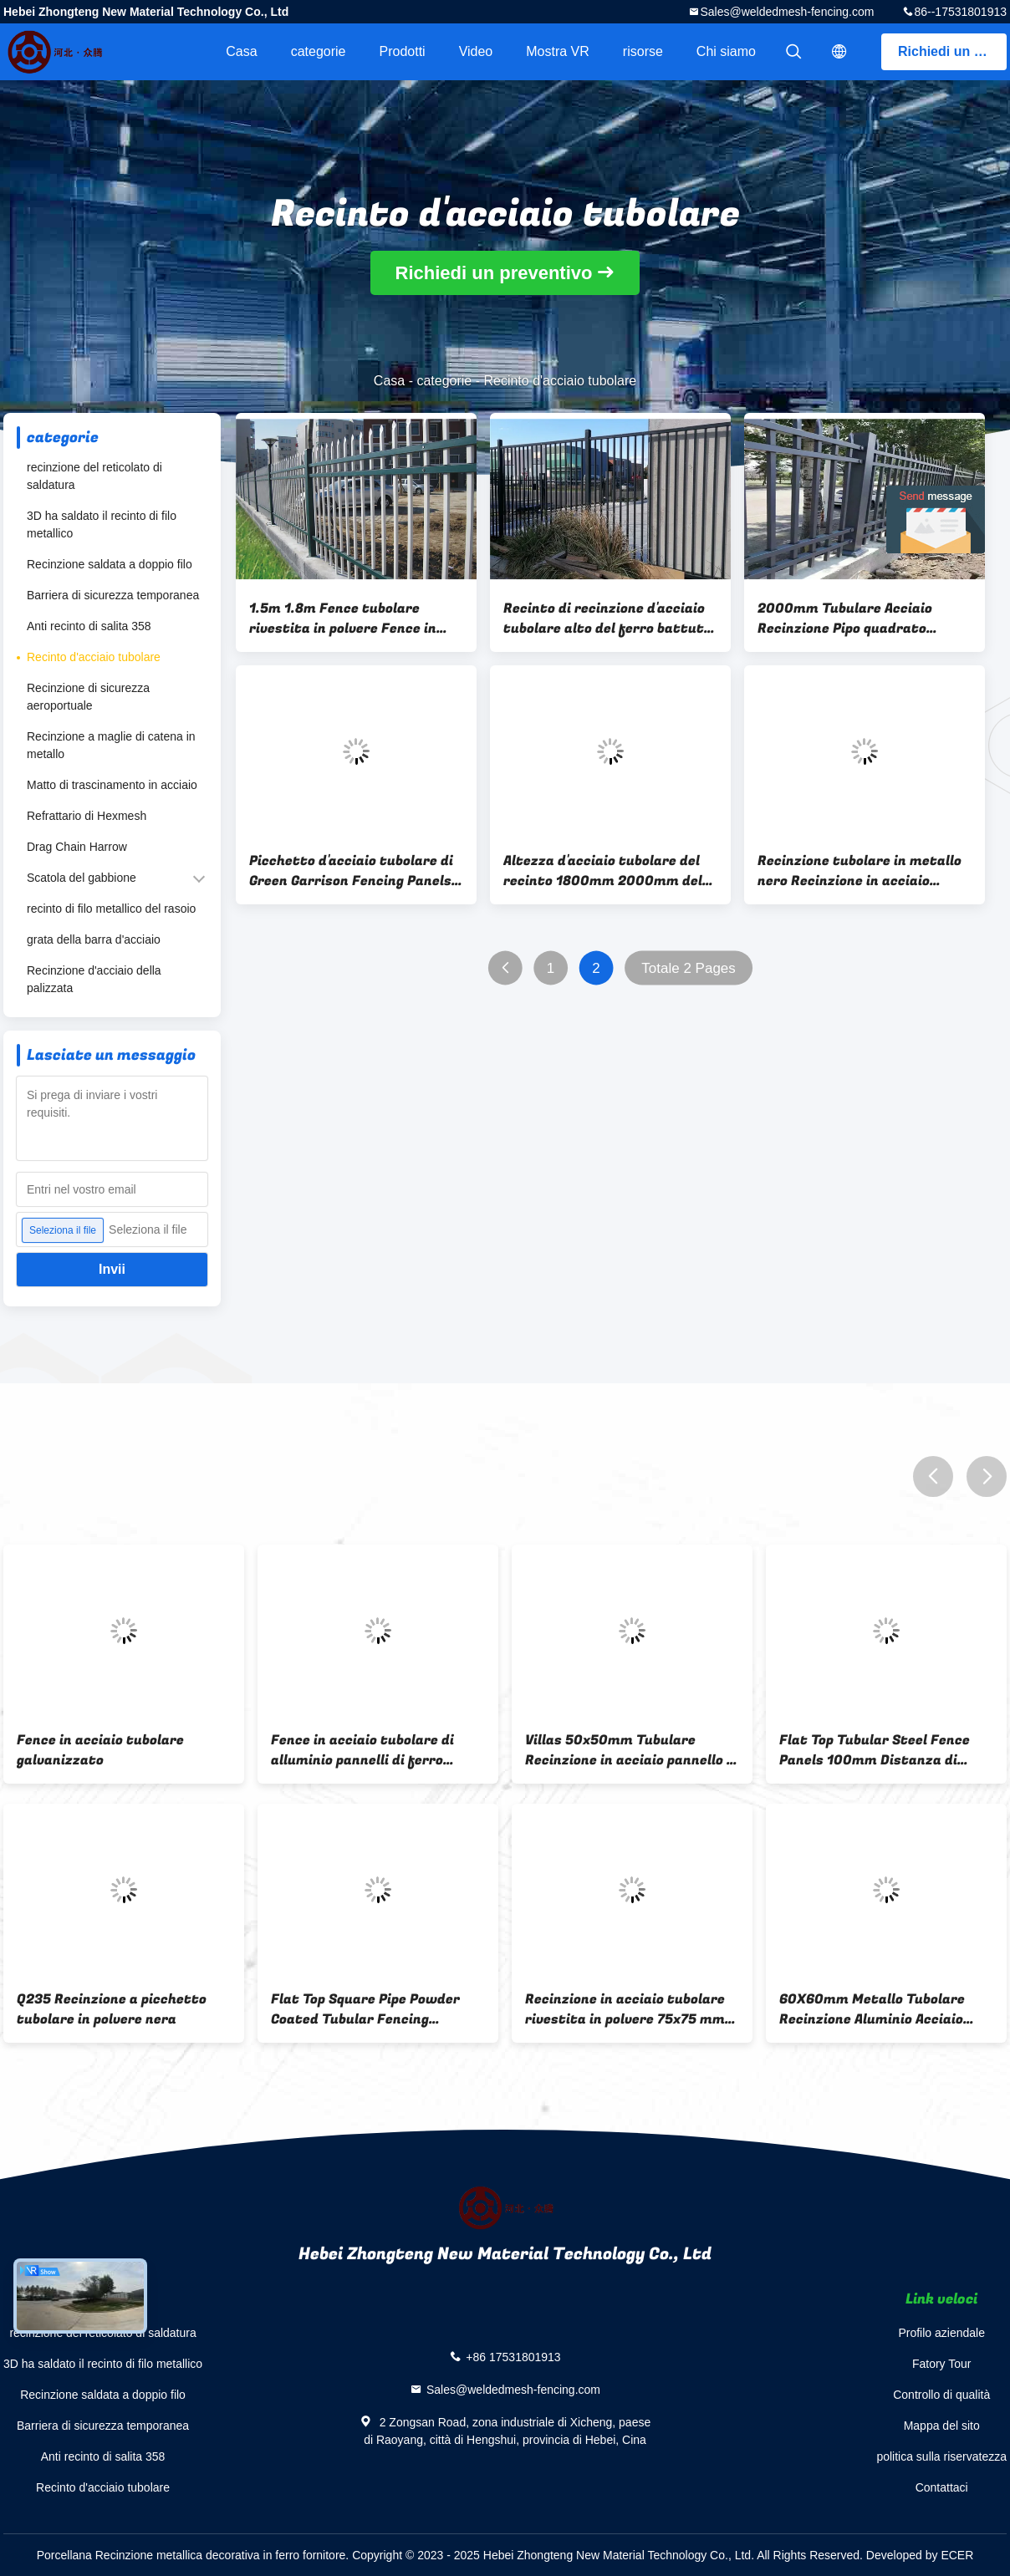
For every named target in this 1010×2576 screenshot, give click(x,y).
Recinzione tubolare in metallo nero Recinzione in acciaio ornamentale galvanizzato (860, 871)
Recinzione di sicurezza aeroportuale (88, 696)
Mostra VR (557, 51)
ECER (957, 2555)
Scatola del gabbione (81, 877)
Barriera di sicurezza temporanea (113, 595)
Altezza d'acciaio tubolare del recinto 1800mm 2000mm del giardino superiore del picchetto (610, 871)
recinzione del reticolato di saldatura (94, 476)
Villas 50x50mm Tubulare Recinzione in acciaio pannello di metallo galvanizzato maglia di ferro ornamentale (632, 1750)
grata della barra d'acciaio (94, 939)
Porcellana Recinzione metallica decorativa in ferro (168, 2555)
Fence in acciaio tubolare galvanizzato (100, 1750)
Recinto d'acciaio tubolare (94, 657)
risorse (643, 51)
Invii (112, 1269)
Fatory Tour (942, 2363)
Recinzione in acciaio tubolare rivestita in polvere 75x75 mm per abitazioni (625, 2009)
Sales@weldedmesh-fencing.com (787, 11)
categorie (318, 51)
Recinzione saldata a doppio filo (109, 564)
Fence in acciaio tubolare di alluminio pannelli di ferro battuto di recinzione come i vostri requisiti (365, 1750)
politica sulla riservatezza (941, 2456)
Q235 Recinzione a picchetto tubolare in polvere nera (112, 2009)
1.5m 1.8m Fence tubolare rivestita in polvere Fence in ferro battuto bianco (342, 618)
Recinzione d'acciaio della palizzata (94, 979)
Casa (241, 51)
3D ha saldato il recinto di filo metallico (101, 524)
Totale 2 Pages (688, 968)
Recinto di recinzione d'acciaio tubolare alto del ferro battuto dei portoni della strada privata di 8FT (609, 618)
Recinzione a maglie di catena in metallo (111, 745)
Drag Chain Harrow (77, 846)
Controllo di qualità (941, 2394)
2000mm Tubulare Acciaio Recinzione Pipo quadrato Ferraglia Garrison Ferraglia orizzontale (852, 618)
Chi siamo (726, 51)
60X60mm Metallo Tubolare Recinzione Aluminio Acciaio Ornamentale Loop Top (872, 2009)
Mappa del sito (942, 2425)
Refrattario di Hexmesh (86, 815)
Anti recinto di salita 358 (89, 626)
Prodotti (402, 51)
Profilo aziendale (941, 2332)
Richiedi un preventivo (952, 51)
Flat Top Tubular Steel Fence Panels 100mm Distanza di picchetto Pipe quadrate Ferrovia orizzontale (874, 1750)
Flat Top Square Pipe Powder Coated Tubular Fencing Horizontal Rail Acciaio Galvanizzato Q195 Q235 (365, 2009)
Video (476, 51)
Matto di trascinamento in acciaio (112, 785)
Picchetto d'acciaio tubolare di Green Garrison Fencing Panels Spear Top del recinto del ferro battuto (351, 871)
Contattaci (942, 2487)
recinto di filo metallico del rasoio (111, 908)
